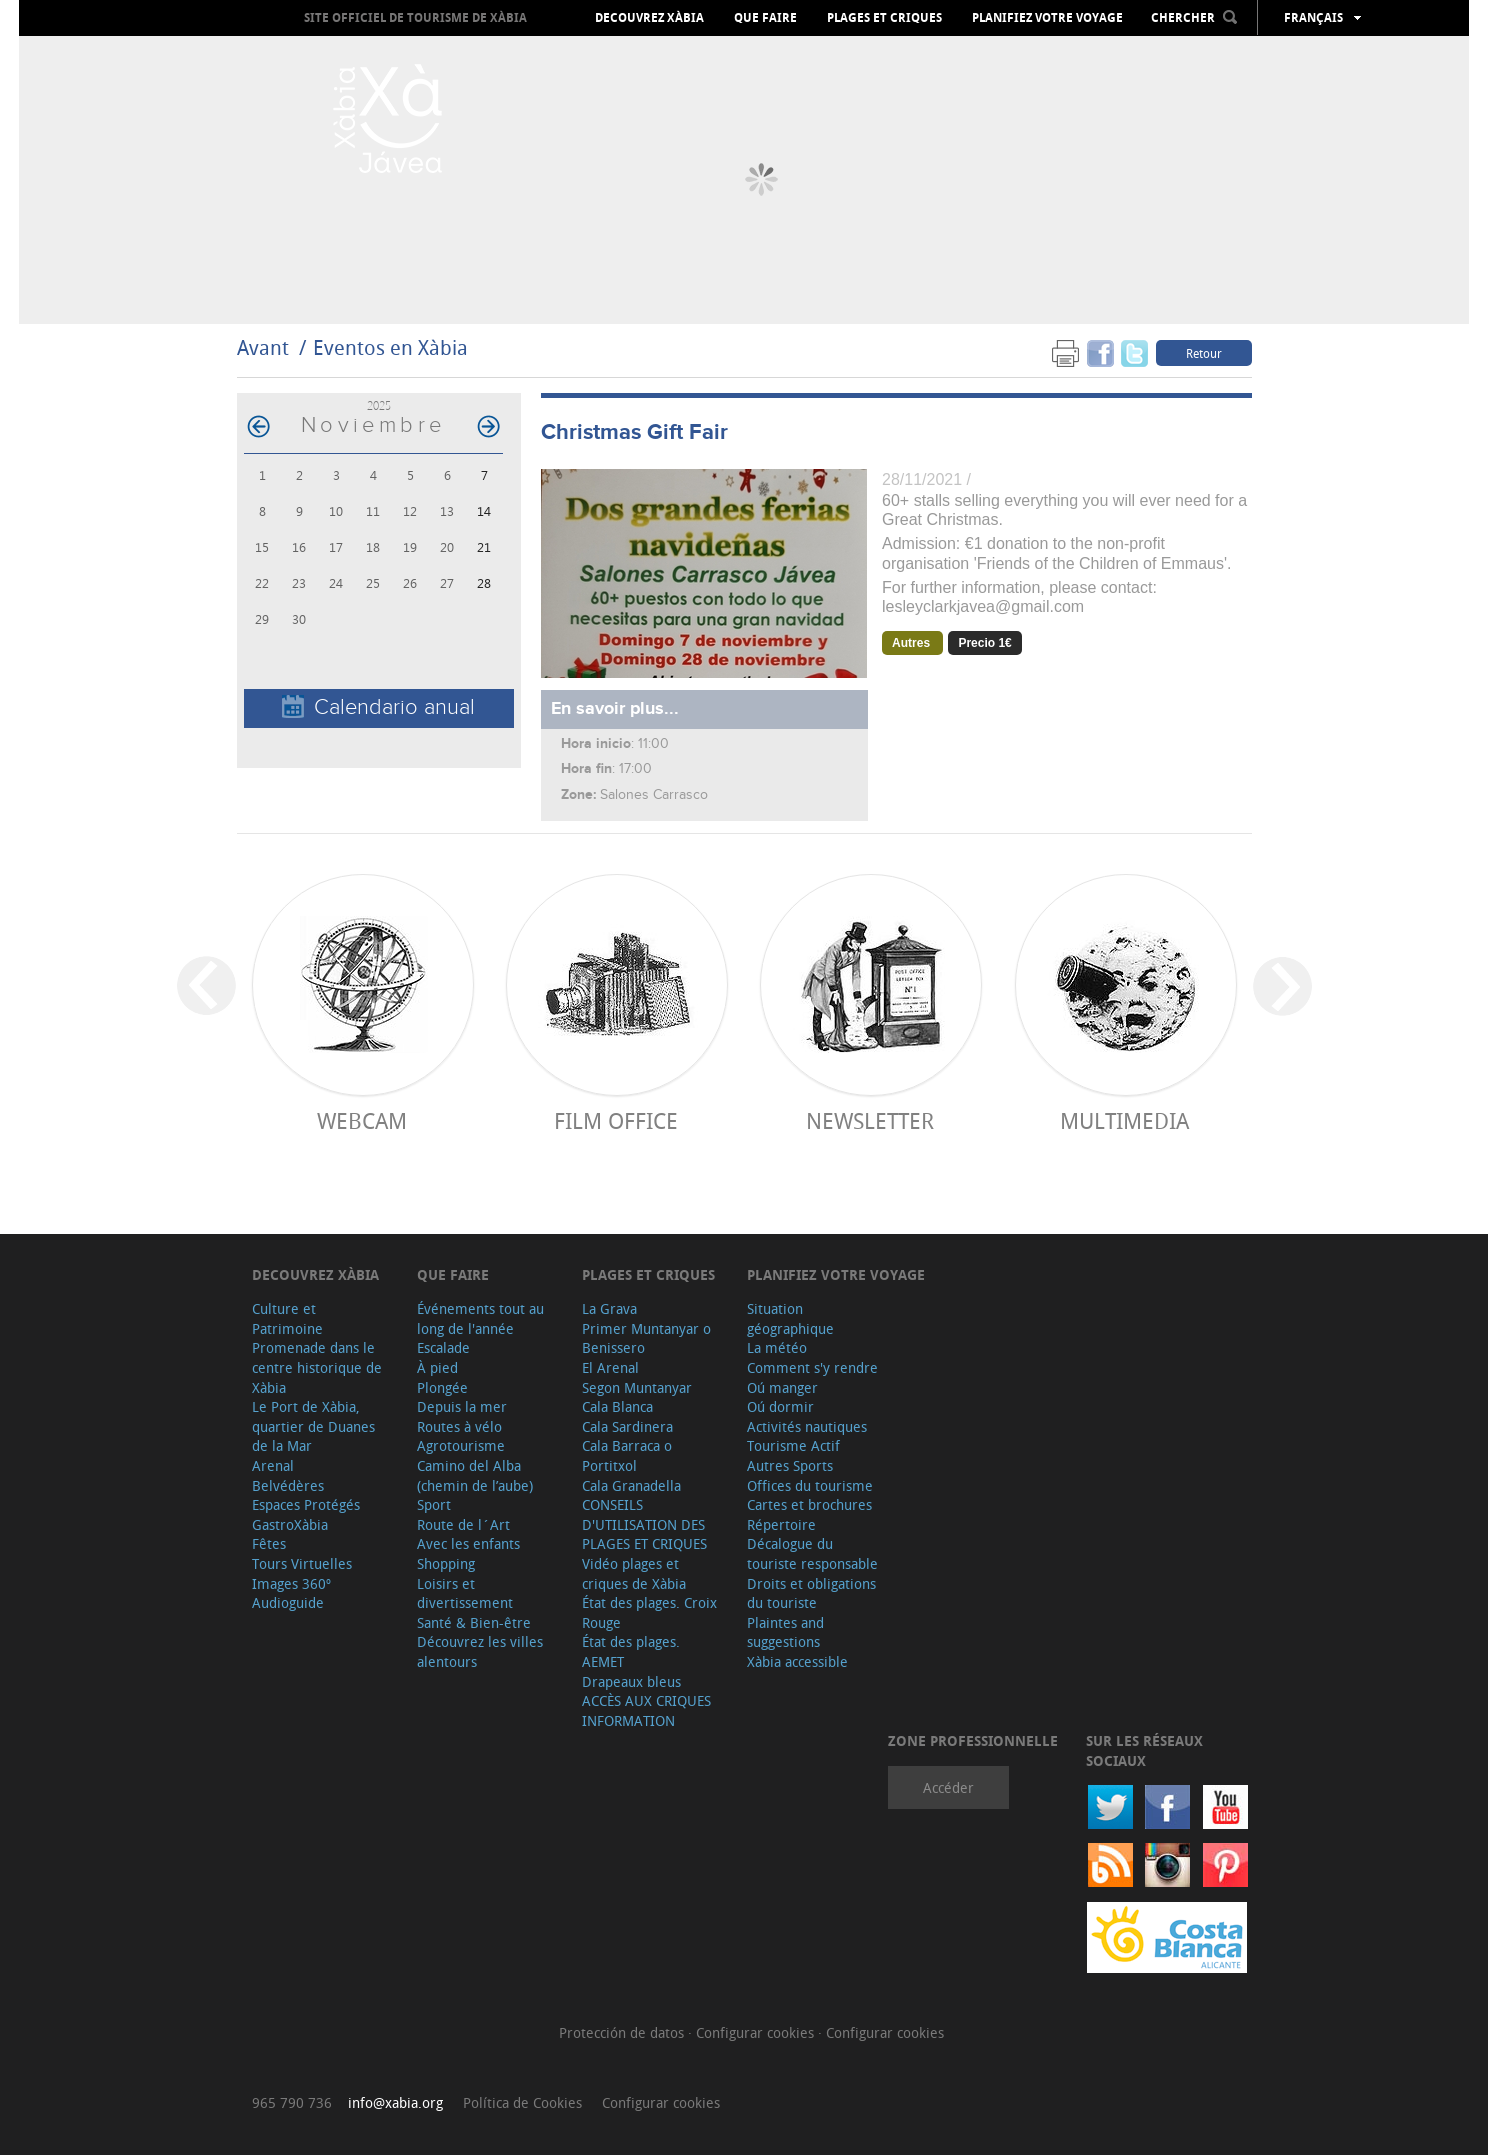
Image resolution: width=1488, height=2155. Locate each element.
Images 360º (291, 1583)
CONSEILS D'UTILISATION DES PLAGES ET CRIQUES (644, 1524)
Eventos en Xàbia (390, 347)
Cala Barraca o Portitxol (627, 1455)
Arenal (273, 1465)
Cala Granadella (631, 1485)
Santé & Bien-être (474, 1622)
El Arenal (610, 1367)
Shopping (446, 1563)
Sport (434, 1504)
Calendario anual (378, 707)
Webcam (362, 1120)
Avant (263, 347)
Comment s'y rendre (812, 1367)
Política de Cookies (522, 2102)
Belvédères (288, 1485)
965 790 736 (292, 2102)
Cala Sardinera (627, 1426)
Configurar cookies (757, 2032)
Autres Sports (790, 1465)
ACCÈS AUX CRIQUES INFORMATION (646, 1710)
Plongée (442, 1387)
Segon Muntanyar (637, 1387)
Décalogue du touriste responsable (812, 1553)
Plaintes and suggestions (785, 1632)
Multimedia (1124, 1120)
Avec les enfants (468, 1543)
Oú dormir (780, 1406)
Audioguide (288, 1602)
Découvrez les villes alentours (480, 1651)
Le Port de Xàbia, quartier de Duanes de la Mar (313, 1426)
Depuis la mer (462, 1406)
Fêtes (269, 1543)
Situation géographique (790, 1318)
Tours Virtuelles (302, 1563)
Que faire (765, 18)
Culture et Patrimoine (287, 1318)
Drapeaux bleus (631, 1681)
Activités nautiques (807, 1426)
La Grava (609, 1308)
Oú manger (782, 1387)
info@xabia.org (395, 2102)
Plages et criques (884, 18)
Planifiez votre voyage (1047, 18)
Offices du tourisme (810, 1485)
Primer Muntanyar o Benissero (646, 1338)
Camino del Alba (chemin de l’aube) (475, 1475)
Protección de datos (623, 2032)
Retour (1204, 353)
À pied (437, 1367)
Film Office (616, 1120)
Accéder (948, 1787)
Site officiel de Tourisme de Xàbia (415, 17)
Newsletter (870, 1120)
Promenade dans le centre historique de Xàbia (317, 1367)
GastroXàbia (290, 1524)
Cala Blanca (617, 1406)
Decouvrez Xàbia (649, 18)
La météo (777, 1347)
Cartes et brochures (809, 1504)
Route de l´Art (463, 1524)
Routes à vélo (459, 1426)
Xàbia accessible (797, 1661)
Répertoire (781, 1524)
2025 (379, 405)
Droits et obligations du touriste (811, 1593)
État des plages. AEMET (631, 1651)
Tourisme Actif (793, 1445)
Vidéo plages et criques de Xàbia (634, 1573)
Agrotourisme (461, 1445)
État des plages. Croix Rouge (649, 1612)
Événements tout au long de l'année (480, 1318)
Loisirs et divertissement (465, 1593)
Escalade (443, 1347)
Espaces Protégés (306, 1504)
